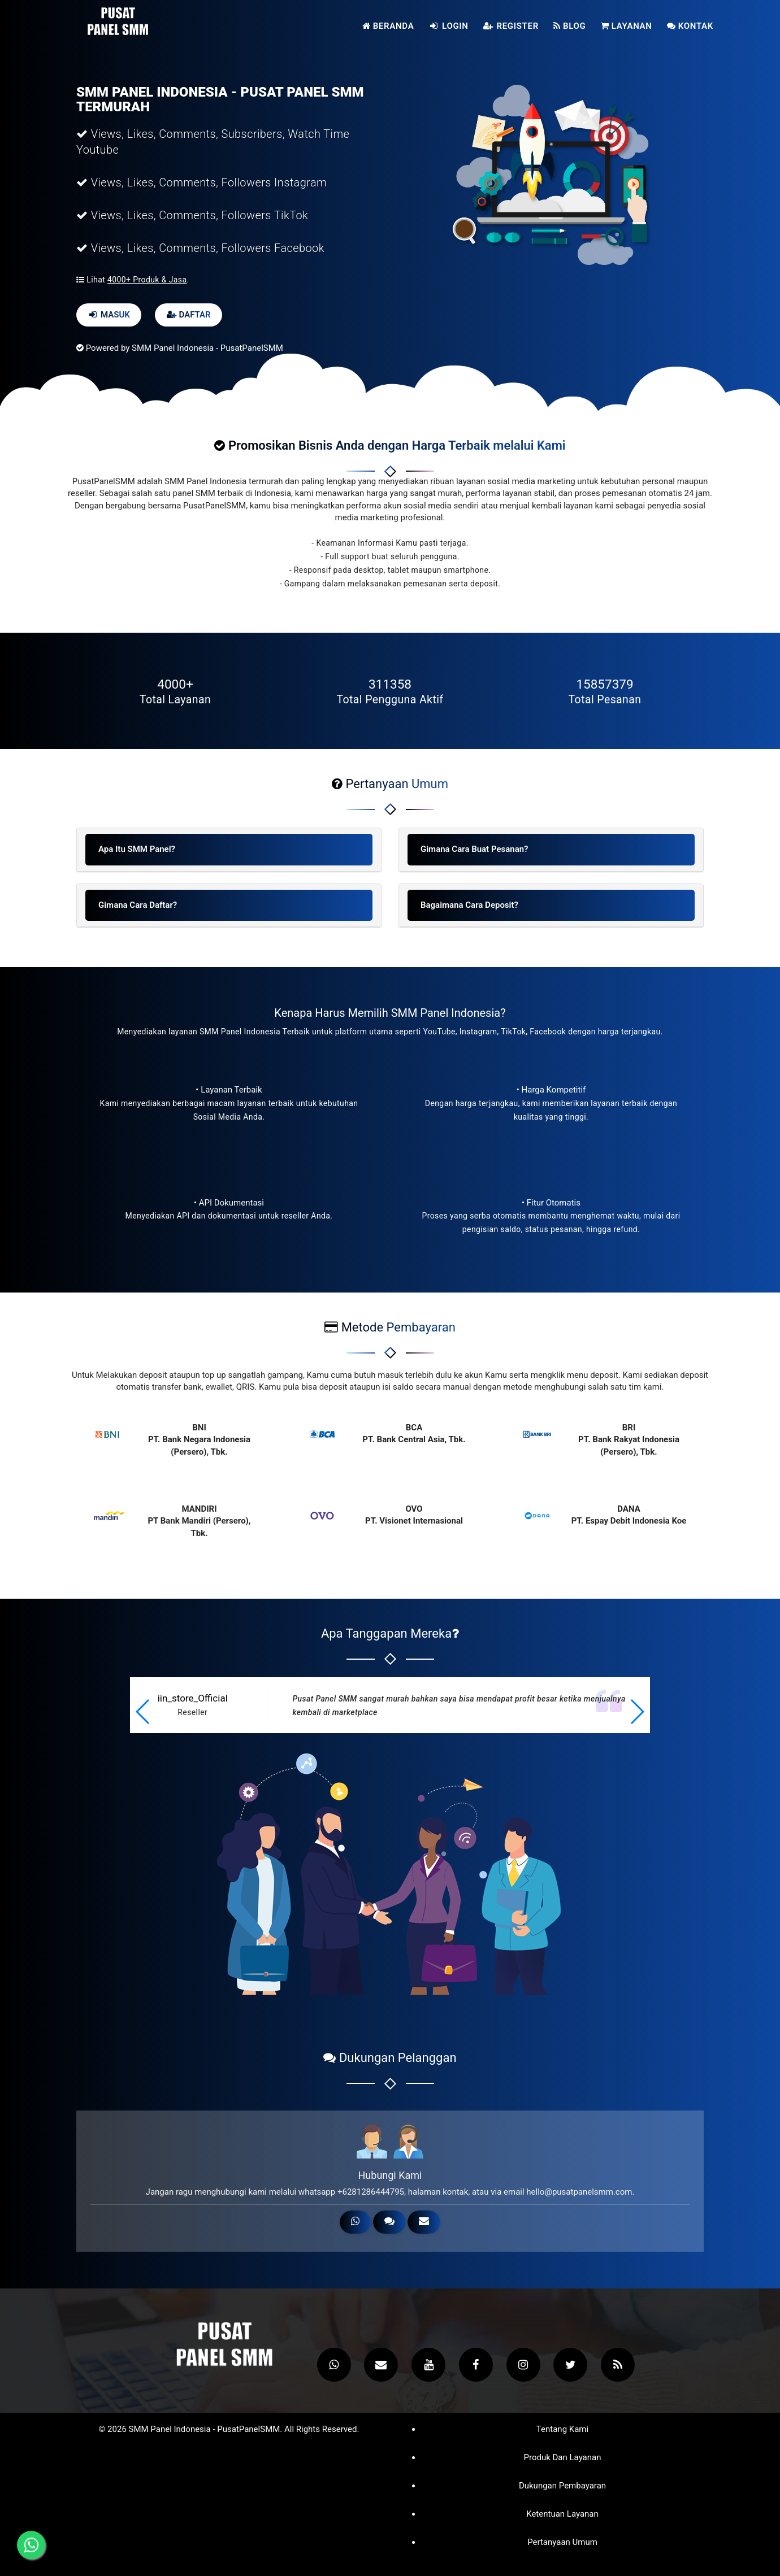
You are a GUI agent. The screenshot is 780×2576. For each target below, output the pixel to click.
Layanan (626, 26)
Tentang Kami (562, 2429)
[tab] (229, 849)
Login (448, 26)
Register (511, 26)
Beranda (388, 26)
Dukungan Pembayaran (562, 2486)
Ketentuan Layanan (562, 2514)
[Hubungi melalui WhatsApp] (31, 2545)
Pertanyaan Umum (562, 2542)
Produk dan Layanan (562, 2457)
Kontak (690, 26)
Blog (569, 26)
